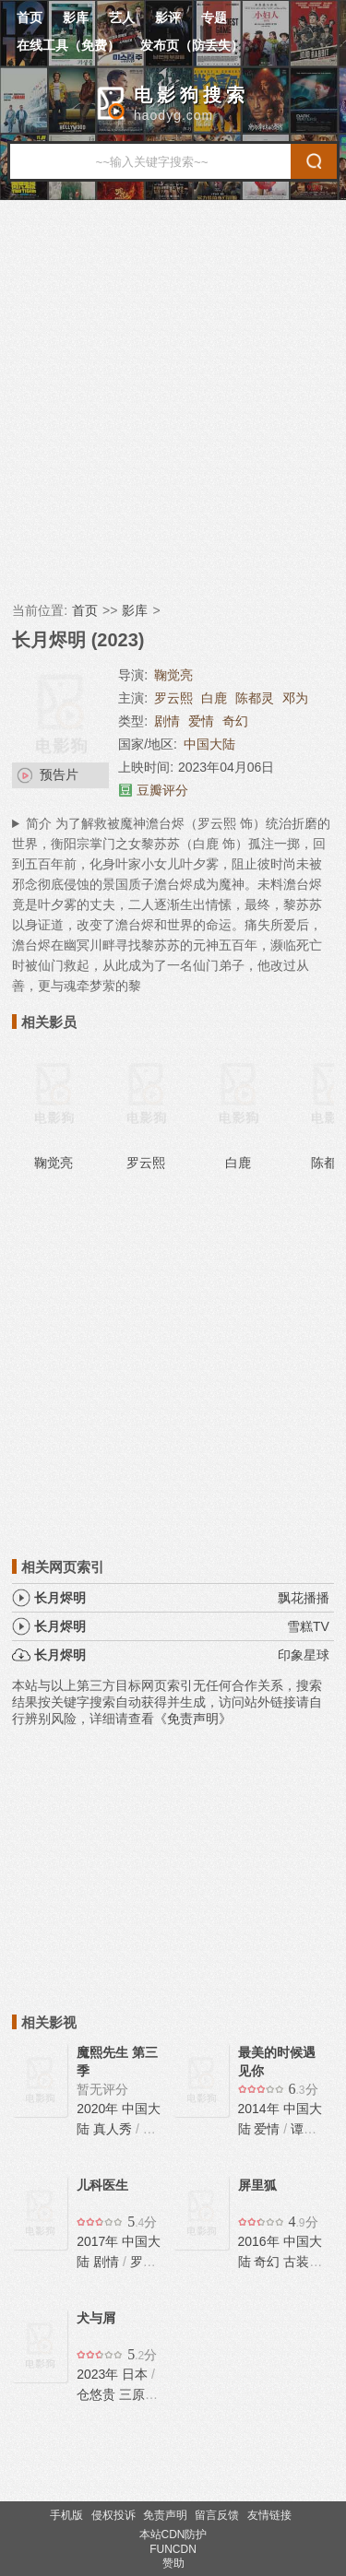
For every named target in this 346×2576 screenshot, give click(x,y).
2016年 (260, 2241)
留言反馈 (217, 2515)
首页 (29, 17)
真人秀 (112, 2128)
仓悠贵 (96, 2394)
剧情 (167, 721)
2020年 (99, 2108)
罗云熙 (173, 698)
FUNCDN (173, 2549)
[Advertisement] (173, 400)
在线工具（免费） (68, 45)
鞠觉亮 (173, 675)
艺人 (122, 17)
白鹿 (214, 698)
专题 (214, 17)
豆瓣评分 (162, 790)
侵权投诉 (113, 2515)
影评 (168, 17)
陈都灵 (254, 698)
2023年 (99, 2374)
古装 (296, 2261)
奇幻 (235, 721)
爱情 (201, 721)
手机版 (66, 2515)
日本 (135, 2374)
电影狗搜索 (191, 95)
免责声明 (165, 2515)
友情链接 (269, 2515)
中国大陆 (209, 744)
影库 (76, 17)
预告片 (59, 774)
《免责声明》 (193, 1718)
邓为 (295, 698)
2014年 (260, 2108)
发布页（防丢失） (192, 45)
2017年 (99, 2241)
